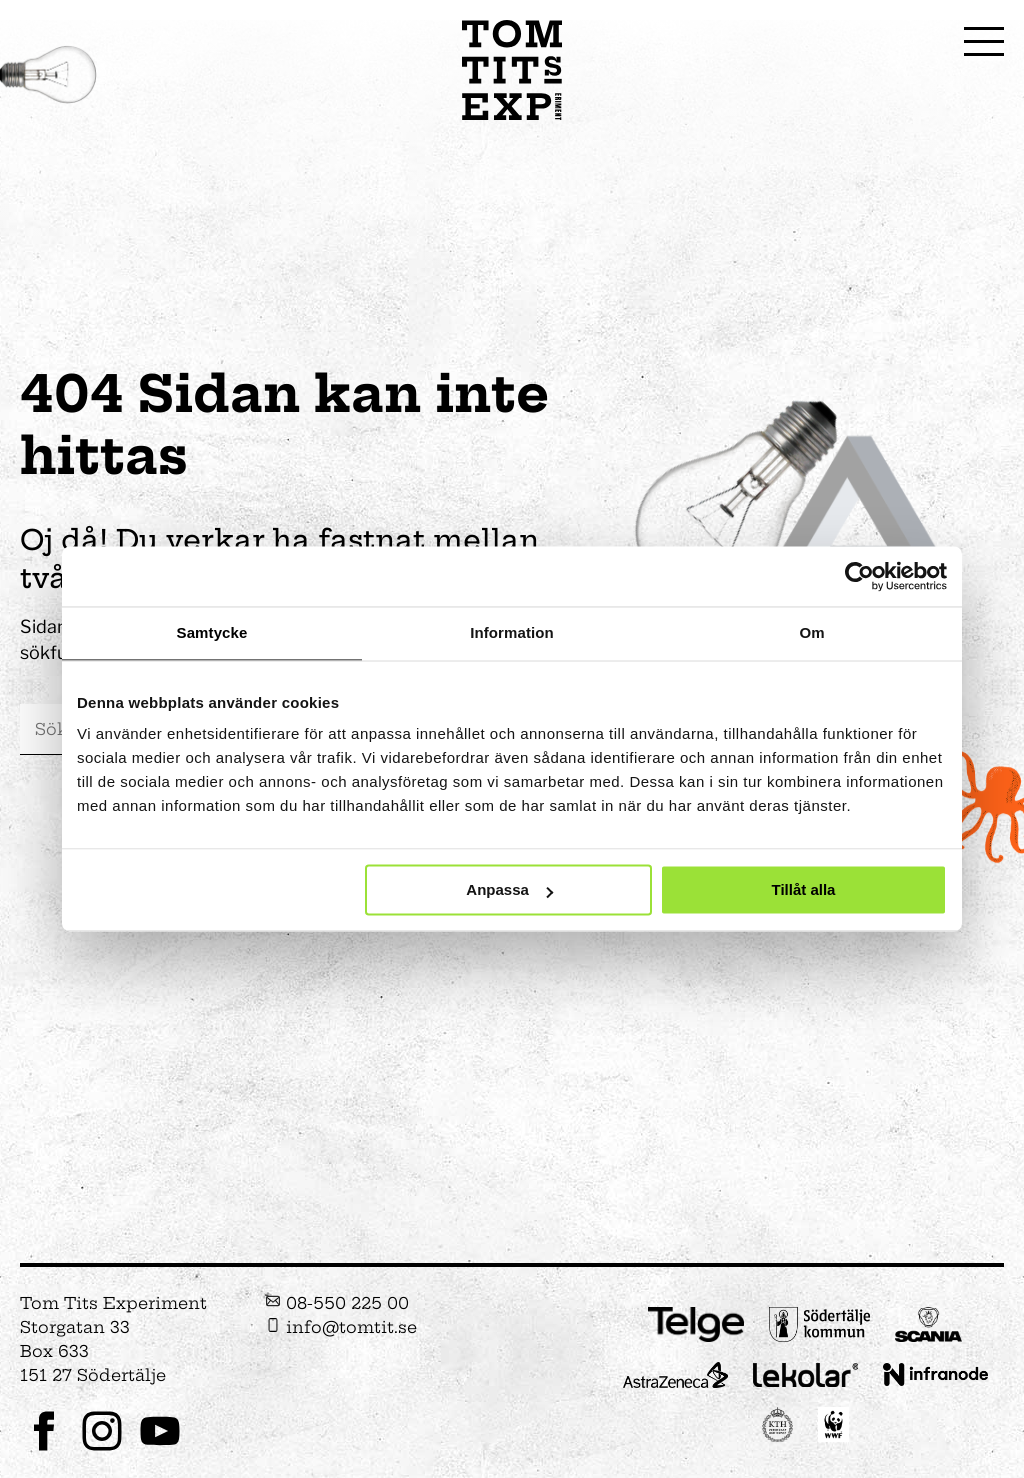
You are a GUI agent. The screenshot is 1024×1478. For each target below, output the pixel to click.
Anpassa (509, 890)
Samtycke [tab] (212, 632)
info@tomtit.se (341, 1327)
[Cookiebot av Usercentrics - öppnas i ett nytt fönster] (859, 576)
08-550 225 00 (337, 1303)
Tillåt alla (803, 890)
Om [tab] (811, 632)
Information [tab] (512, 632)
